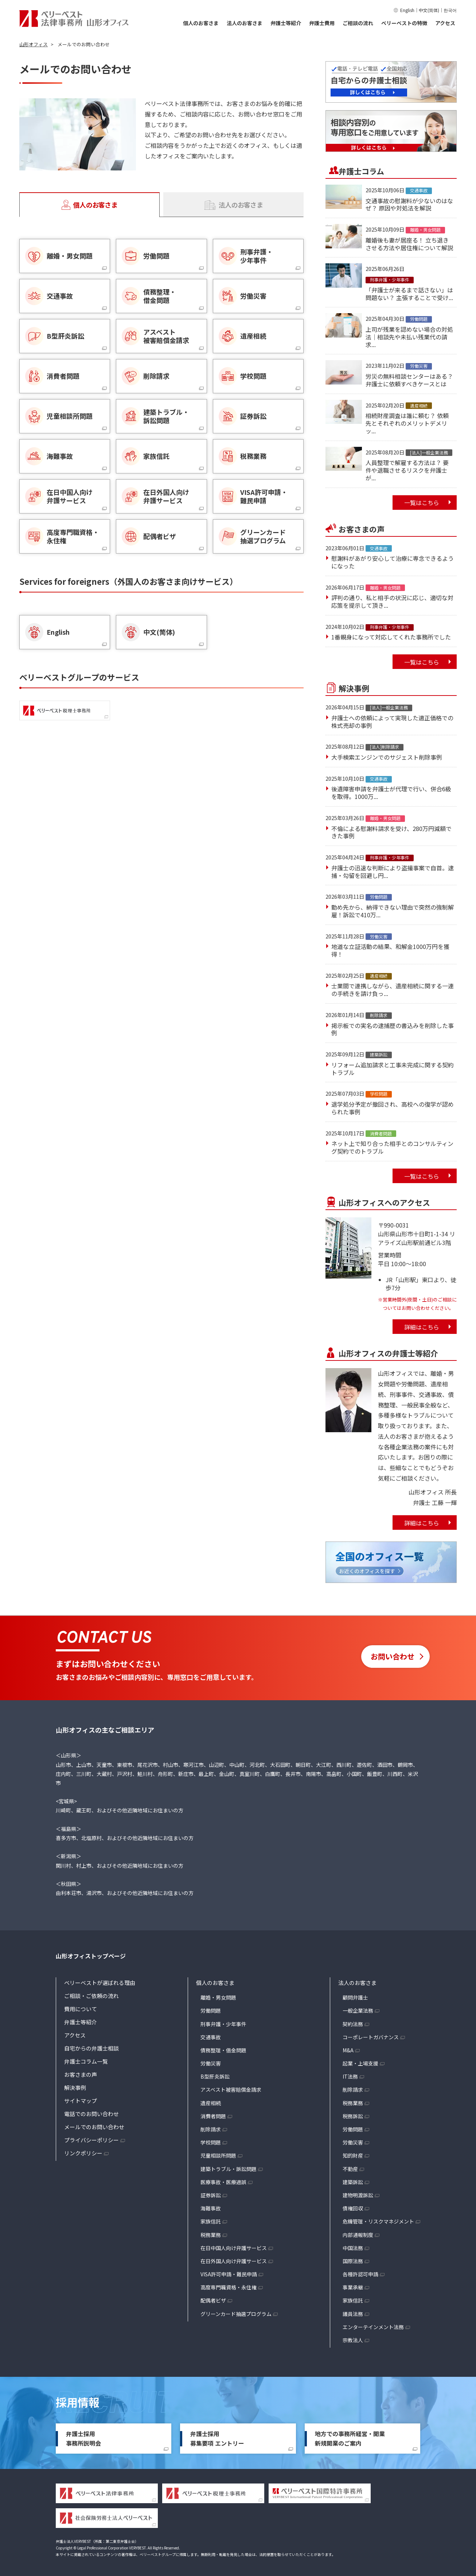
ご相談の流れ (358, 23)
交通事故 (210, 2037)
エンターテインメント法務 (373, 2327)
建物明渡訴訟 (358, 2195)
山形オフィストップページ (91, 1955)
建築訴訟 (353, 2182)
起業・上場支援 (360, 2063)
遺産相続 (210, 2103)
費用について (80, 2009)
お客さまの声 (80, 2074)
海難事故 (210, 2208)
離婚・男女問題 (218, 1997)
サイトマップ (80, 2100)
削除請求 (210, 2129)
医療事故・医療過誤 (223, 2182)
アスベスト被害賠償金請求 (230, 2089)
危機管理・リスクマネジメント (378, 2221)
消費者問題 (213, 2116)
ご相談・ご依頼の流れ (91, 1996)
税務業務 (210, 2234)
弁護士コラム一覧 (86, 2061)
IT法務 (350, 2076)
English (407, 10)
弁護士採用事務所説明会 (83, 2438)
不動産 (350, 2169)
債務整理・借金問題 (223, 2050)
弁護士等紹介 (285, 23)
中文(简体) (429, 10)
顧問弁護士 (355, 1997)
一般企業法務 (358, 2010)
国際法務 (353, 2261)
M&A (348, 2050)
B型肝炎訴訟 (215, 2076)
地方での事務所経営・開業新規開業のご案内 (350, 2438)
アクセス (445, 23)
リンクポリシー (83, 2153)
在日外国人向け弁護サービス (233, 2261)
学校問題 (210, 2142)
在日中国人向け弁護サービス (233, 2248)
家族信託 (210, 2221)
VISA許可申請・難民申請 (228, 2274)
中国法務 (353, 2248)
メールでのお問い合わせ (94, 2127)
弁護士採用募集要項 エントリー (217, 2438)
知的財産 (353, 2155)
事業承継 (353, 2287)
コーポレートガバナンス (371, 2037)
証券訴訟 (210, 2195)
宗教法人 (353, 2340)
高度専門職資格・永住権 (228, 2287)
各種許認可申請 (360, 2274)
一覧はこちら (421, 502)
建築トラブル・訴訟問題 (228, 2169)
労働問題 (210, 2010)
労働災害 (210, 2063)
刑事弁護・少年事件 (223, 2024)
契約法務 (353, 2024)
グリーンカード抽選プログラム (236, 2313)
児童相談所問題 (218, 2155)
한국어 (450, 10)
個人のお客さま (201, 23)
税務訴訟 (353, 2116)
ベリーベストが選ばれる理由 (99, 1982)
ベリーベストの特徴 (404, 23)
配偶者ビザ (213, 2300)
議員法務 (353, 2313)
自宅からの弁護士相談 (91, 2048)
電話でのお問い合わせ (91, 2114)
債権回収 (353, 2208)
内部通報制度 (358, 2234)
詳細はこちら (421, 1327)
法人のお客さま (244, 23)
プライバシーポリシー (91, 2140)
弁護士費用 (322, 23)
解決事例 (75, 2087)
